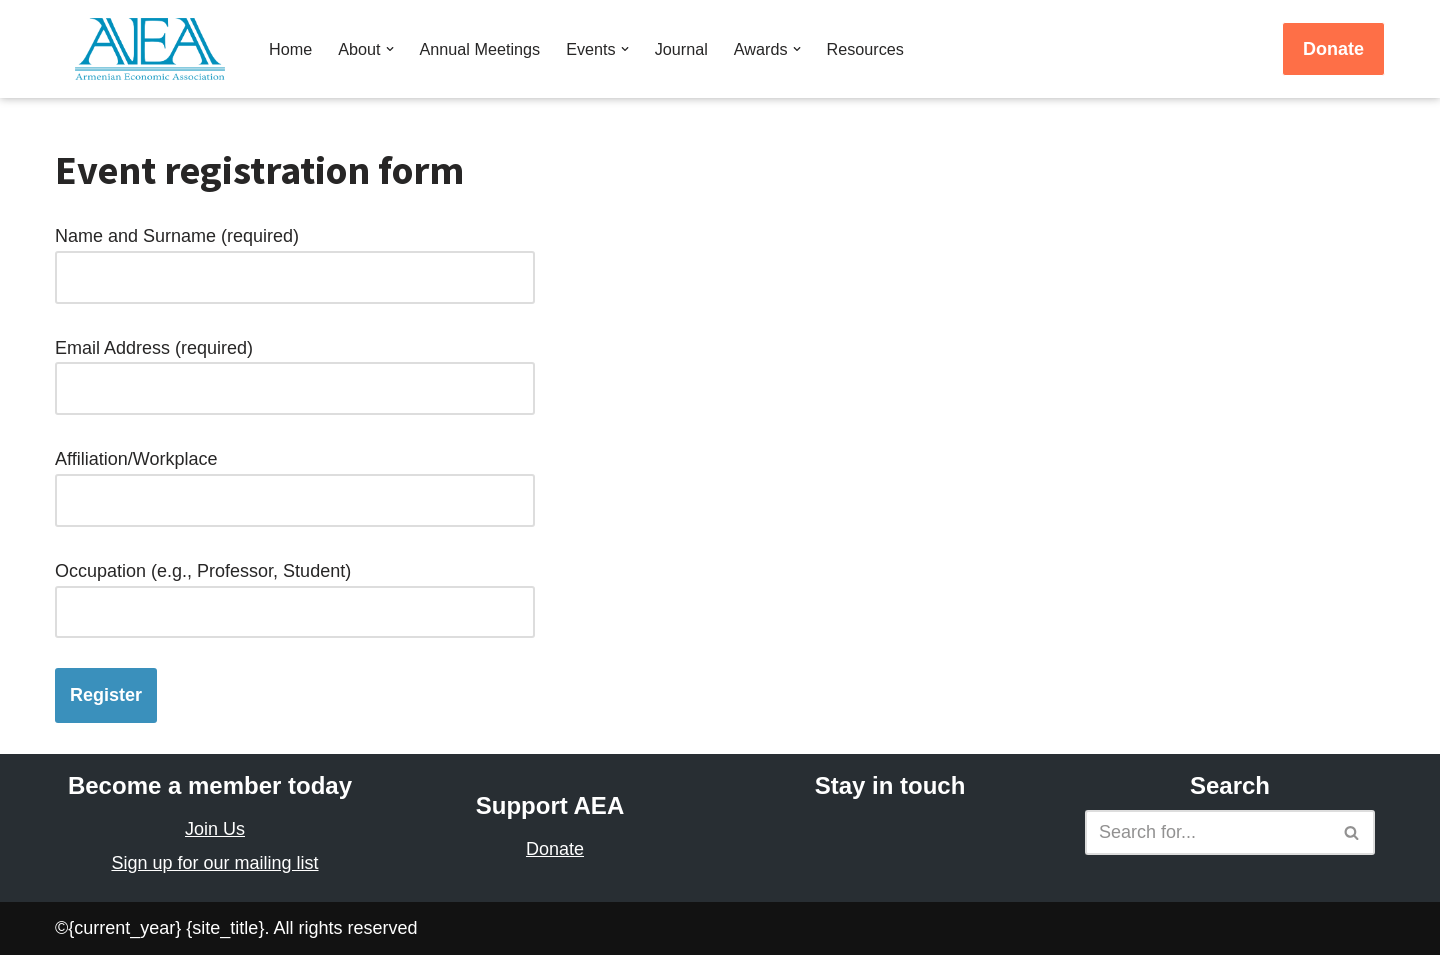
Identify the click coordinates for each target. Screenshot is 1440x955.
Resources (865, 49)
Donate (1333, 49)
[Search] (1207, 832)
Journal (681, 49)
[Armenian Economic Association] (155, 49)
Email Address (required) (295, 368)
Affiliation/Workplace (295, 479)
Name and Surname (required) (295, 256)
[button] (390, 49)
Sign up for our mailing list (214, 863)
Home (290, 49)
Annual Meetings (480, 49)
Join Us (215, 829)
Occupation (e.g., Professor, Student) (295, 591)
